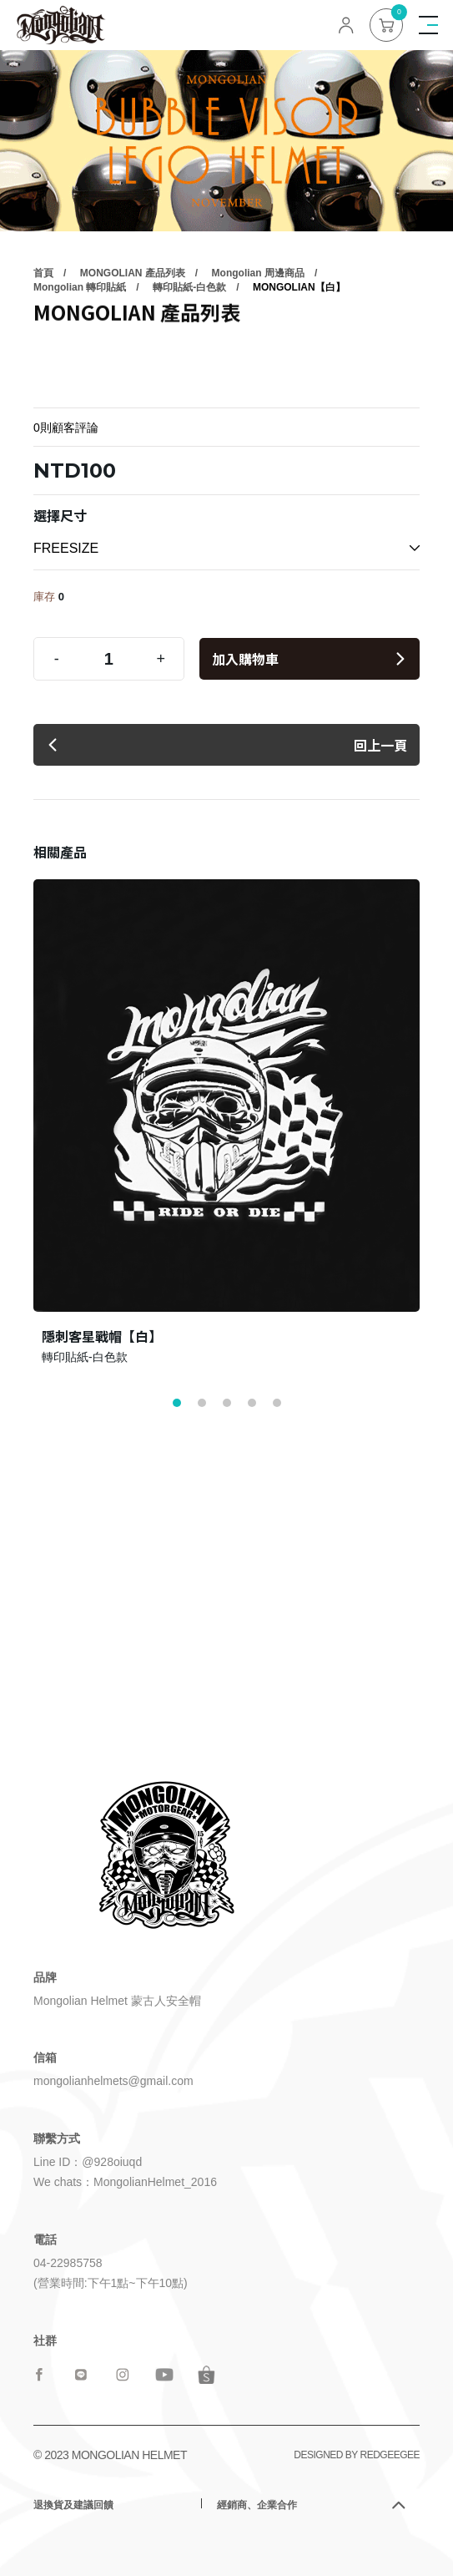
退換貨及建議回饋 (73, 2505)
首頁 (43, 332)
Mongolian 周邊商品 (258, 332)
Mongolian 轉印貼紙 (79, 346)
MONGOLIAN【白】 (299, 346)
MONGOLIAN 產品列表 (132, 332)
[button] (176, 1402)
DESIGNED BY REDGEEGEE (357, 2455)
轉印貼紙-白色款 (189, 346)
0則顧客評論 (65, 427)
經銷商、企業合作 (257, 2505)
